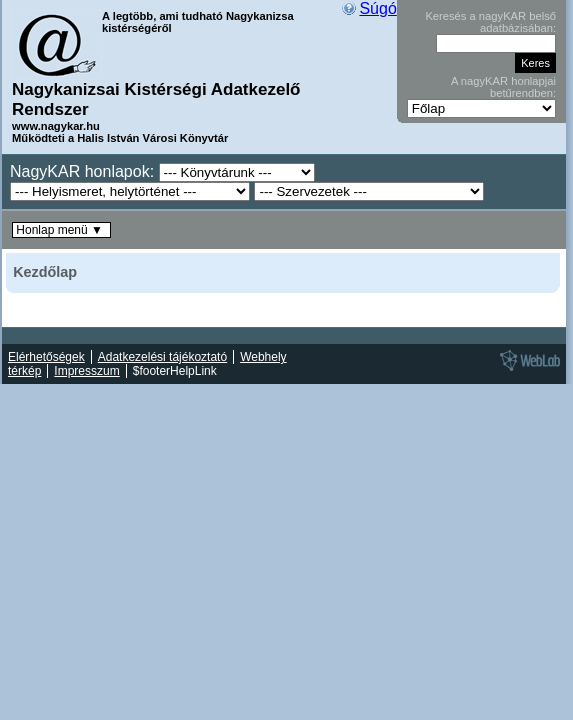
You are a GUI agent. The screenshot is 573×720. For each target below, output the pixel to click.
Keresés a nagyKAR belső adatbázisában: (490, 22)
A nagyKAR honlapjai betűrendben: (503, 87)
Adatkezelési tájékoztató (162, 357)
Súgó (377, 8)
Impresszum (86, 371)
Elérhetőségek (46, 357)
